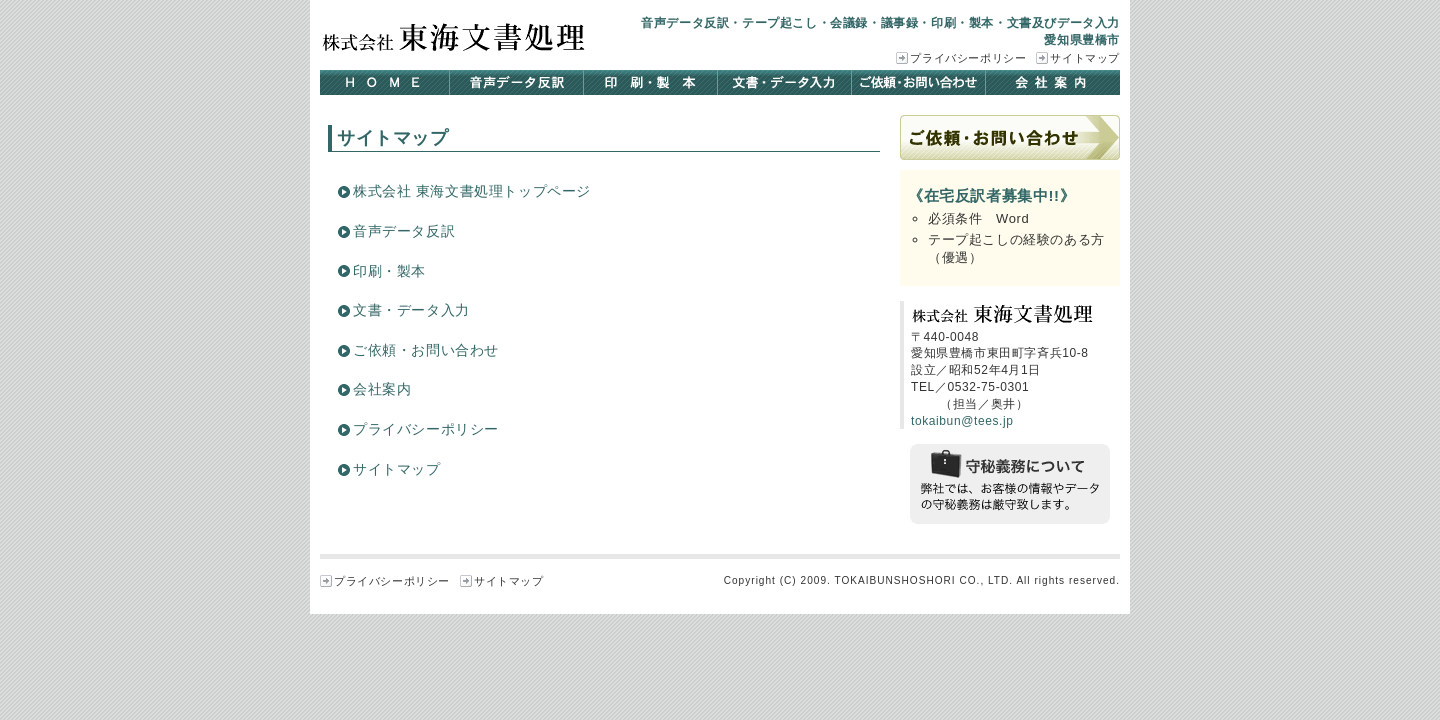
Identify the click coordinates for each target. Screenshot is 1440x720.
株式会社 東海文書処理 (455, 37)
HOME (385, 82)
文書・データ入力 (785, 82)
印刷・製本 (651, 82)
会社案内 (1053, 82)
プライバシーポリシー (968, 58)
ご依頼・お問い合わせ (919, 82)
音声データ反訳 (517, 82)
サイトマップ (1085, 58)
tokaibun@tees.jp (962, 421)
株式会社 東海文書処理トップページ (472, 191)
